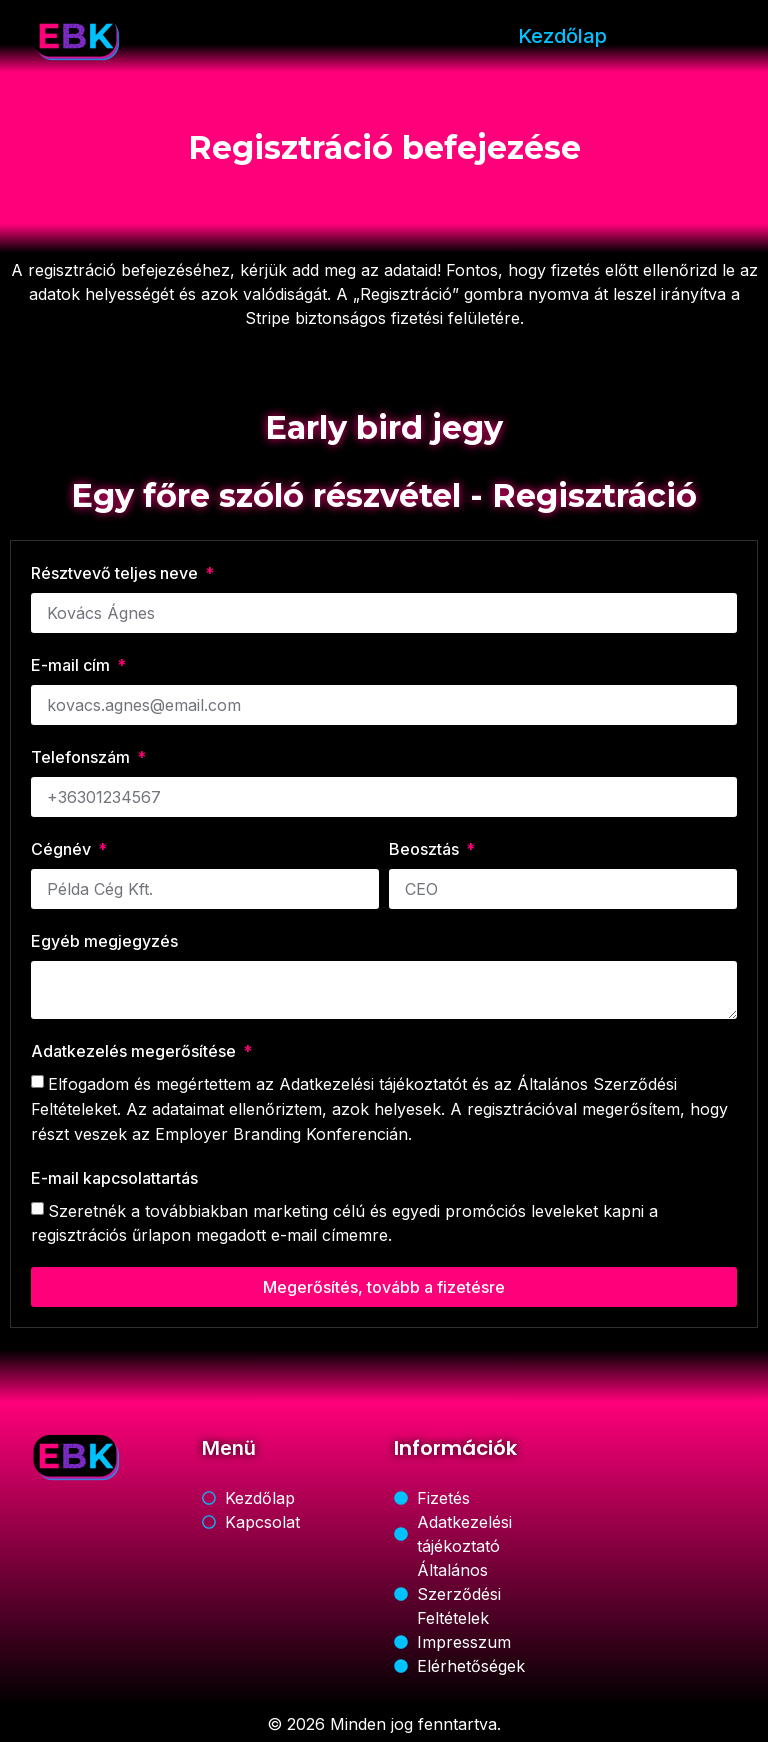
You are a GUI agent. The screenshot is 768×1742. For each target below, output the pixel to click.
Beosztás (426, 849)
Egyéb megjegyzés (104, 941)
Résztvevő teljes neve (116, 573)
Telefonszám (82, 757)
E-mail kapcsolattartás (114, 1178)
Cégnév (63, 849)
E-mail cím (72, 665)
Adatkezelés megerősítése (135, 1051)
